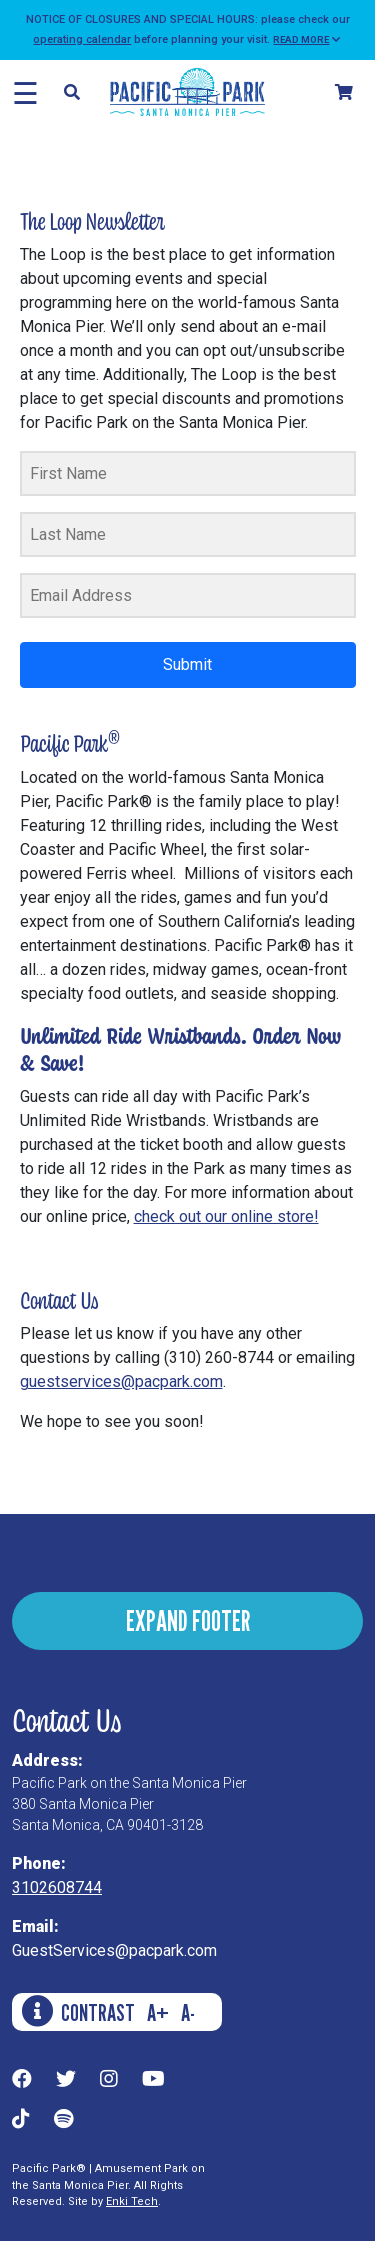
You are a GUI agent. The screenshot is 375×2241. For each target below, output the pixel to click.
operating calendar (82, 39)
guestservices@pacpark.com (121, 1381)
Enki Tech (132, 2201)
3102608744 (57, 1887)
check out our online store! (226, 1216)
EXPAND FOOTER (188, 1620)
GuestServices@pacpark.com (114, 1950)
